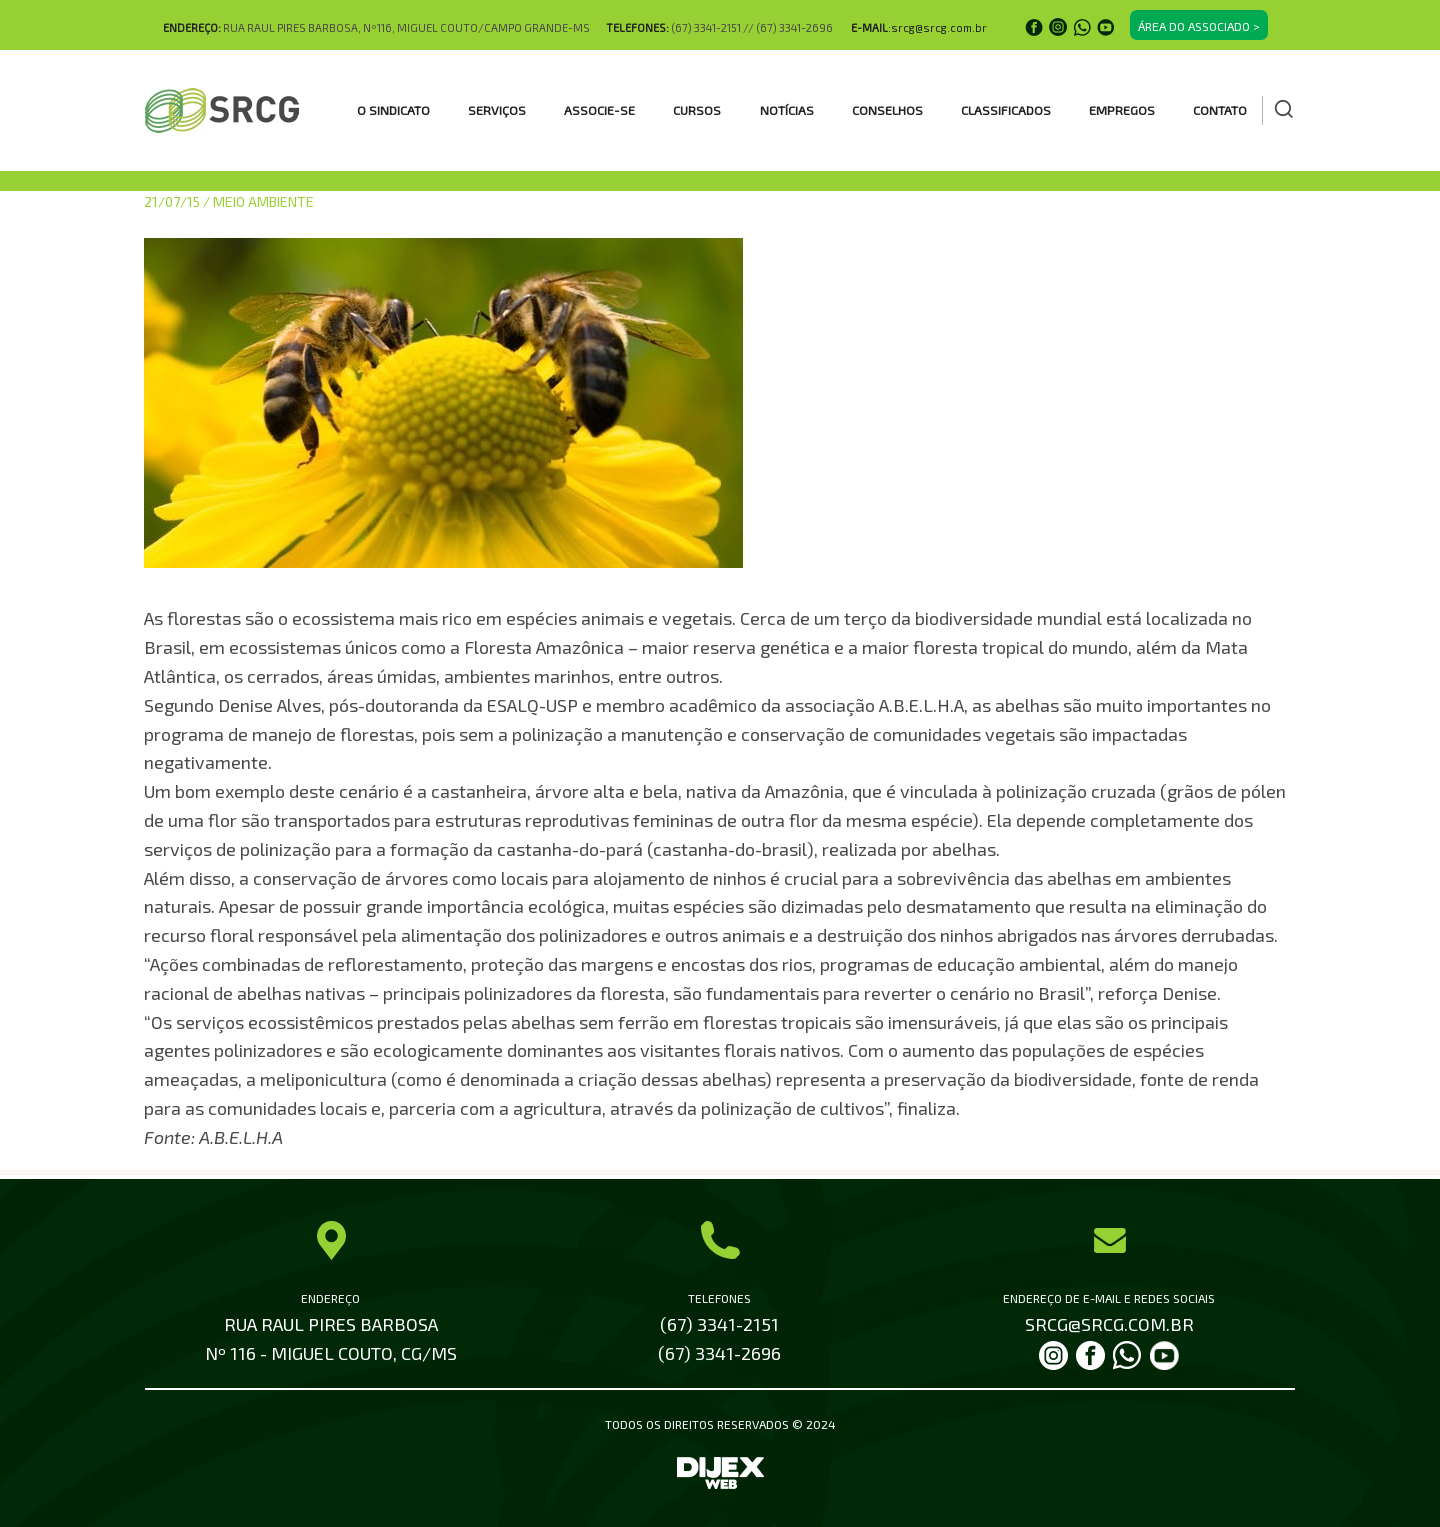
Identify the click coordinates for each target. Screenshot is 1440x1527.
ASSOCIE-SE (599, 110)
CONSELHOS (887, 110)
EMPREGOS (1122, 110)
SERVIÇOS (497, 110)
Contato (1220, 110)
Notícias (787, 110)
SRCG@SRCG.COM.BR (1109, 1324)
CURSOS (697, 110)
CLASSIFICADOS (1006, 110)
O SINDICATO (393, 110)
